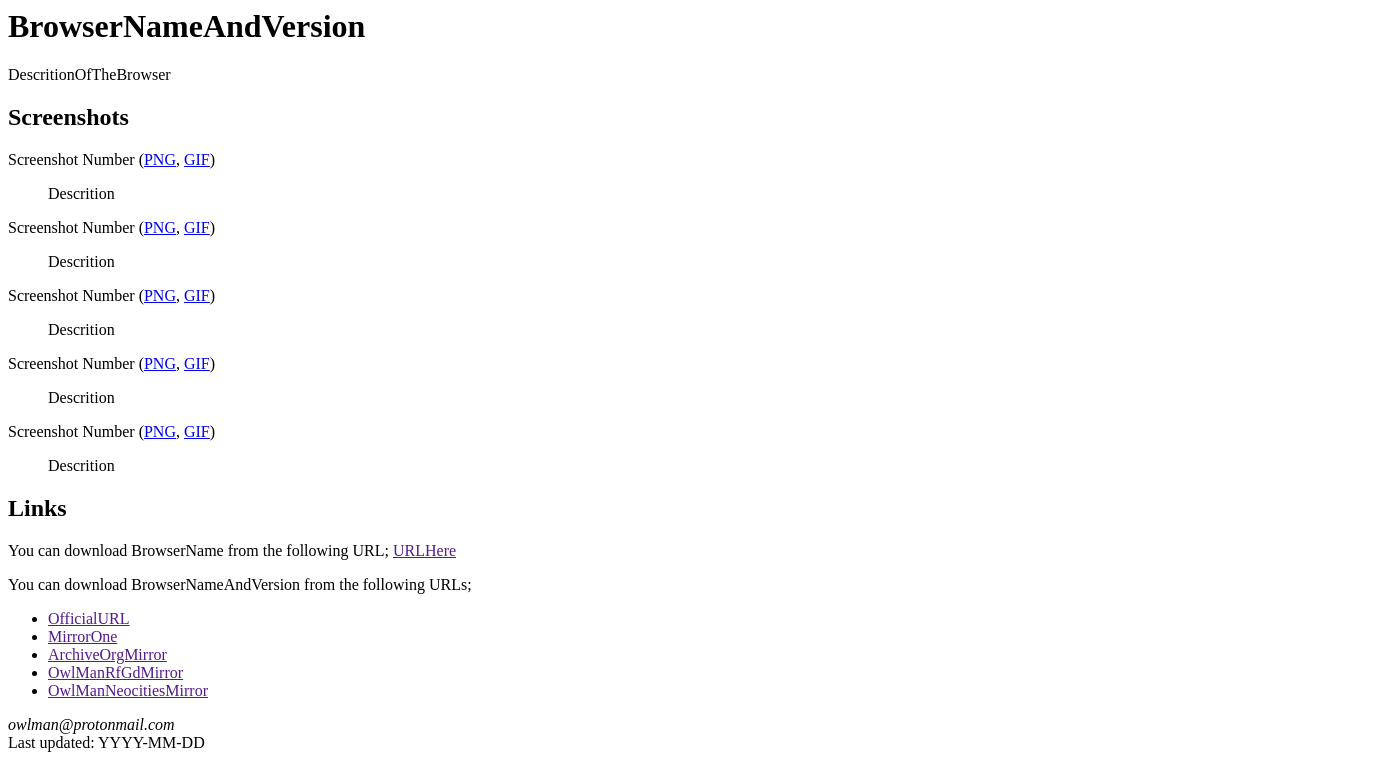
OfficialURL (88, 618)
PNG (160, 159)
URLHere (424, 550)
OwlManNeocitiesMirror (128, 690)
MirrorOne (82, 636)
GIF (197, 159)
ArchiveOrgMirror (107, 654)
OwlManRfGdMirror (115, 672)
